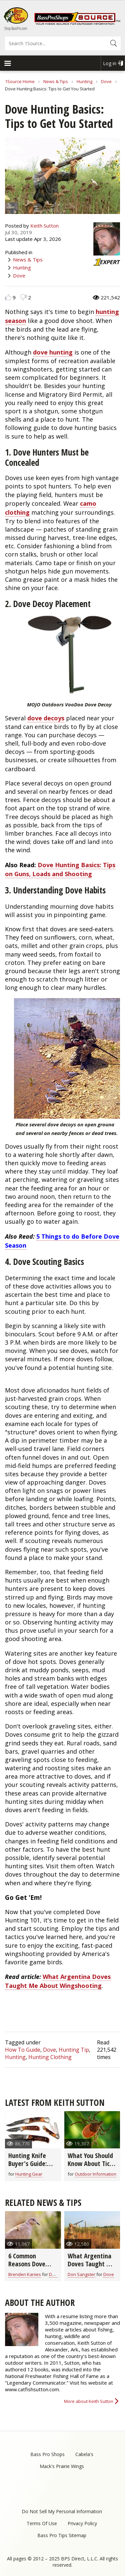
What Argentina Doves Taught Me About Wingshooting (58, 1981)
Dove (106, 81)
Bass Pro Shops (47, 2454)
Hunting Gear (28, 2174)
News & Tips (55, 81)
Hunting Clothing (50, 2057)
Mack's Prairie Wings (62, 2466)
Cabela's (84, 2454)
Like (8, 297)
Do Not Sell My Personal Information (62, 2511)
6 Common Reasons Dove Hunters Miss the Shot (31, 2267)
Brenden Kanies (24, 2274)
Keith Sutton (44, 225)
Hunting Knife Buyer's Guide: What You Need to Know (32, 2167)
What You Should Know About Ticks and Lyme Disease (92, 2163)
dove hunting (53, 352)
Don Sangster (81, 2274)
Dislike (23, 297)
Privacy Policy (82, 2523)
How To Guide (22, 2049)
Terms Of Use (42, 2523)
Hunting (84, 81)
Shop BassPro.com (15, 28)
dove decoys (45, 718)
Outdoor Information (95, 2174)
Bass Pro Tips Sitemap (61, 2535)
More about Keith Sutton (88, 2401)
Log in (109, 63)
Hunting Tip (74, 2049)
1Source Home (20, 81)
